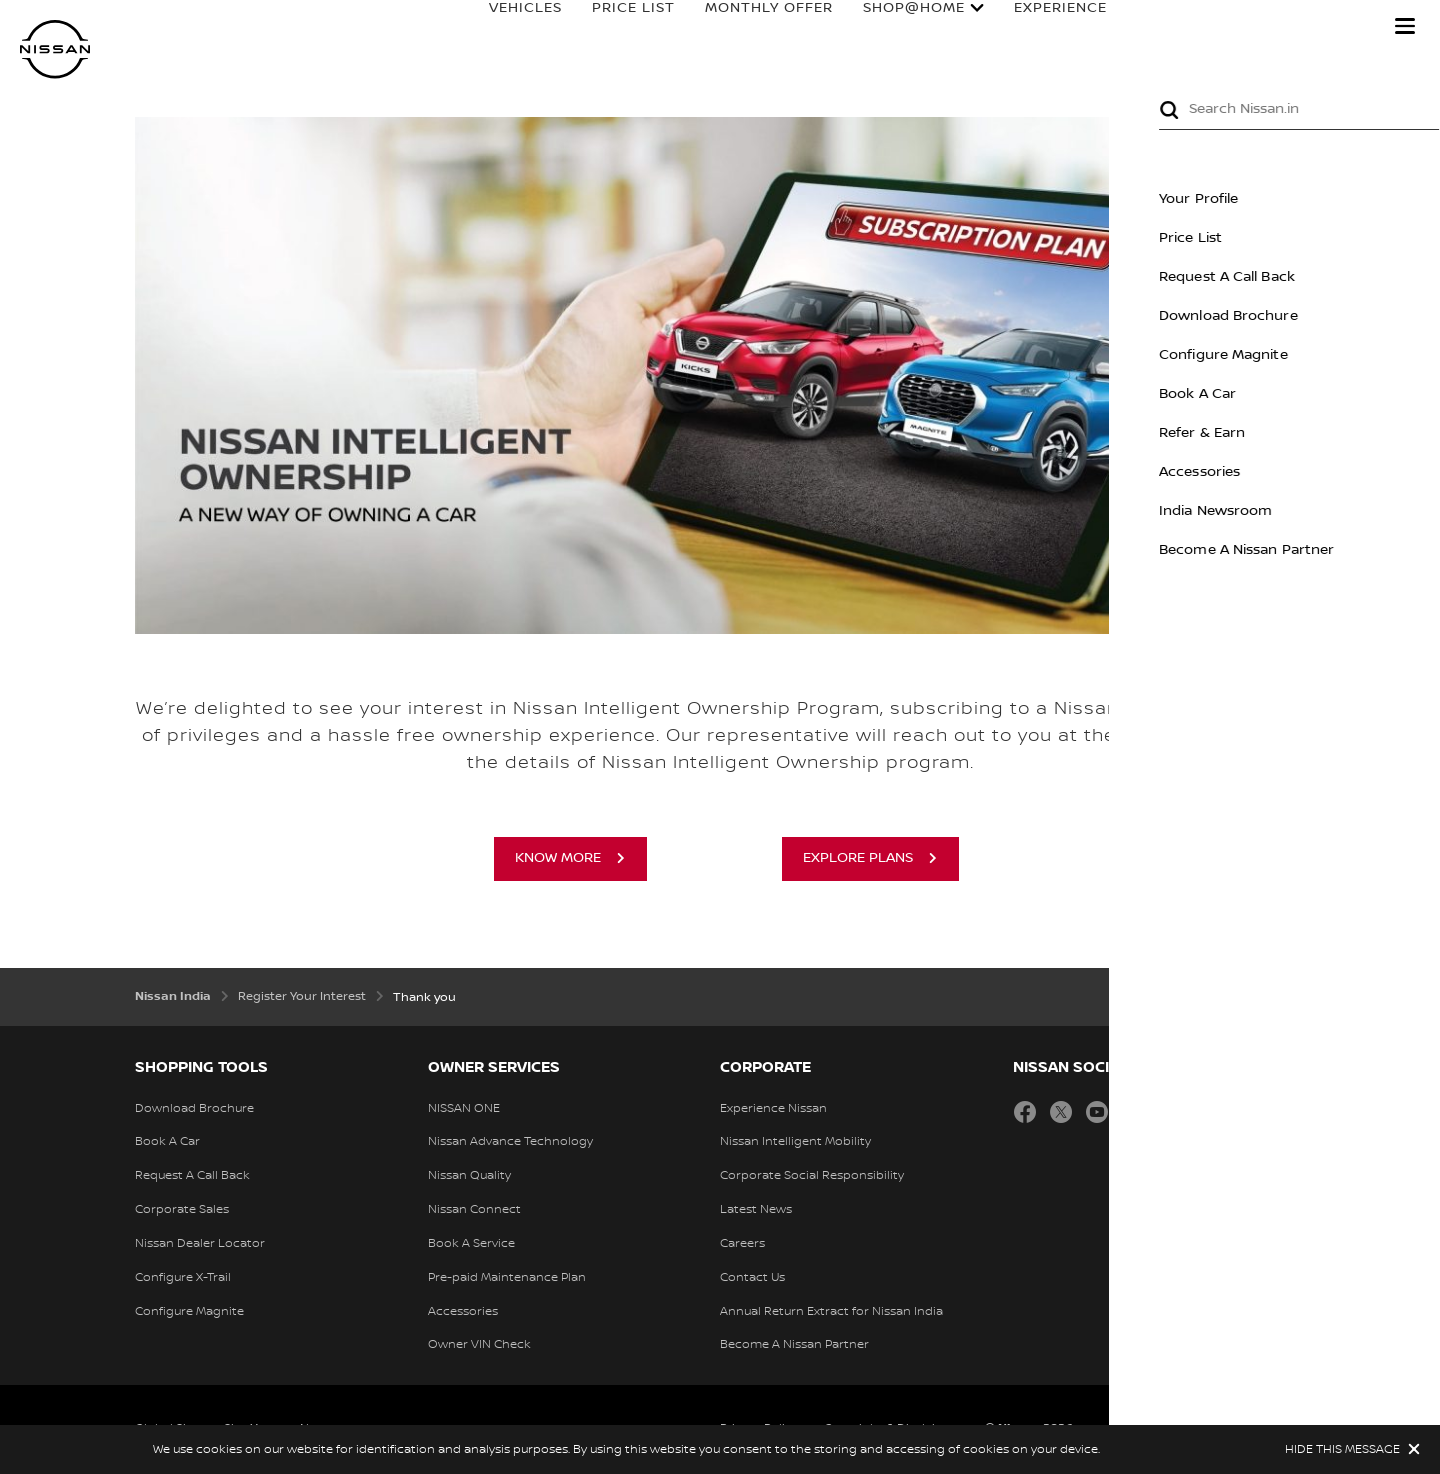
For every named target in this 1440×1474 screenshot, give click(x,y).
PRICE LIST (614, 27)
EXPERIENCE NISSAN (1071, 27)
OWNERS (1229, 27)
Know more (558, 858)
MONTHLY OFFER (750, 27)
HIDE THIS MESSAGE (1342, 1449)
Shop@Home (895, 27)
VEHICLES (506, 27)
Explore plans (858, 858)
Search (1340, 27)
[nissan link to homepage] (55, 49)
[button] (1405, 26)
